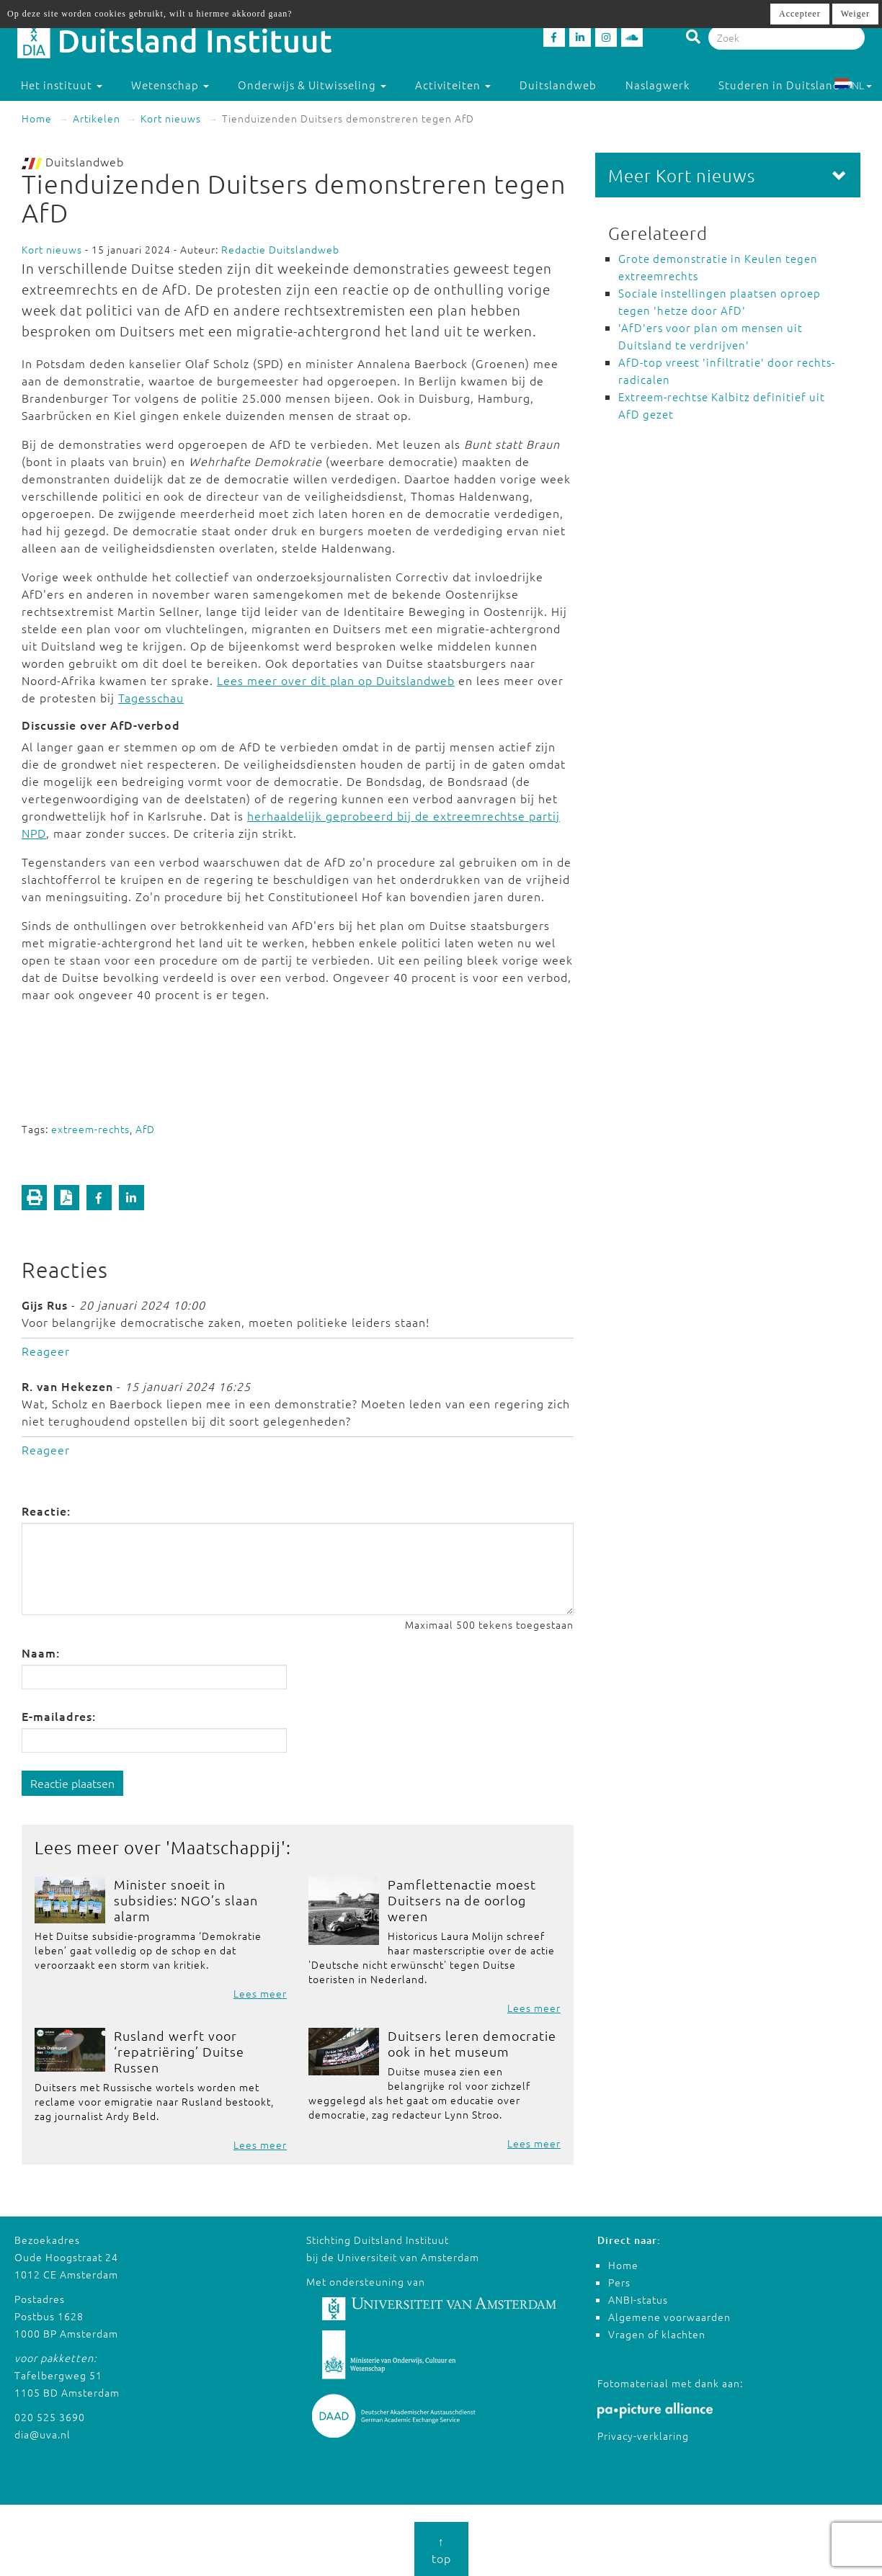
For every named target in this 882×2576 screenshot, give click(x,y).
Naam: (41, 1652)
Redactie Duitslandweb (280, 249)
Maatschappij (226, 1847)
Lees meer (260, 1993)
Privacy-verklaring (643, 2435)
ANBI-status (638, 2299)
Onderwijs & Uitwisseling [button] (312, 84)
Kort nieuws (171, 118)
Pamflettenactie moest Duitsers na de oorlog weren (462, 1900)
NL (853, 85)
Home (37, 118)
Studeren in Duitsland (785, 84)
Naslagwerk (657, 84)
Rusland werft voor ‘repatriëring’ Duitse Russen (179, 2051)
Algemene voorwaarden (669, 2316)
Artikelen (96, 118)
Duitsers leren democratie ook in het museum (472, 2043)
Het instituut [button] (61, 84)
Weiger (855, 14)
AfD (145, 1129)
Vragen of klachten (656, 2334)
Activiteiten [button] (453, 84)
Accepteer (800, 14)
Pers (619, 2282)
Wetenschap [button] (170, 84)
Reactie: (46, 1511)
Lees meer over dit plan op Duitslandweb (336, 680)
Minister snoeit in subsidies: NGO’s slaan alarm (186, 1900)
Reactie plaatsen (72, 1783)
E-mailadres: (59, 1716)
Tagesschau (151, 697)
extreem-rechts (90, 1129)
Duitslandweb (558, 84)
